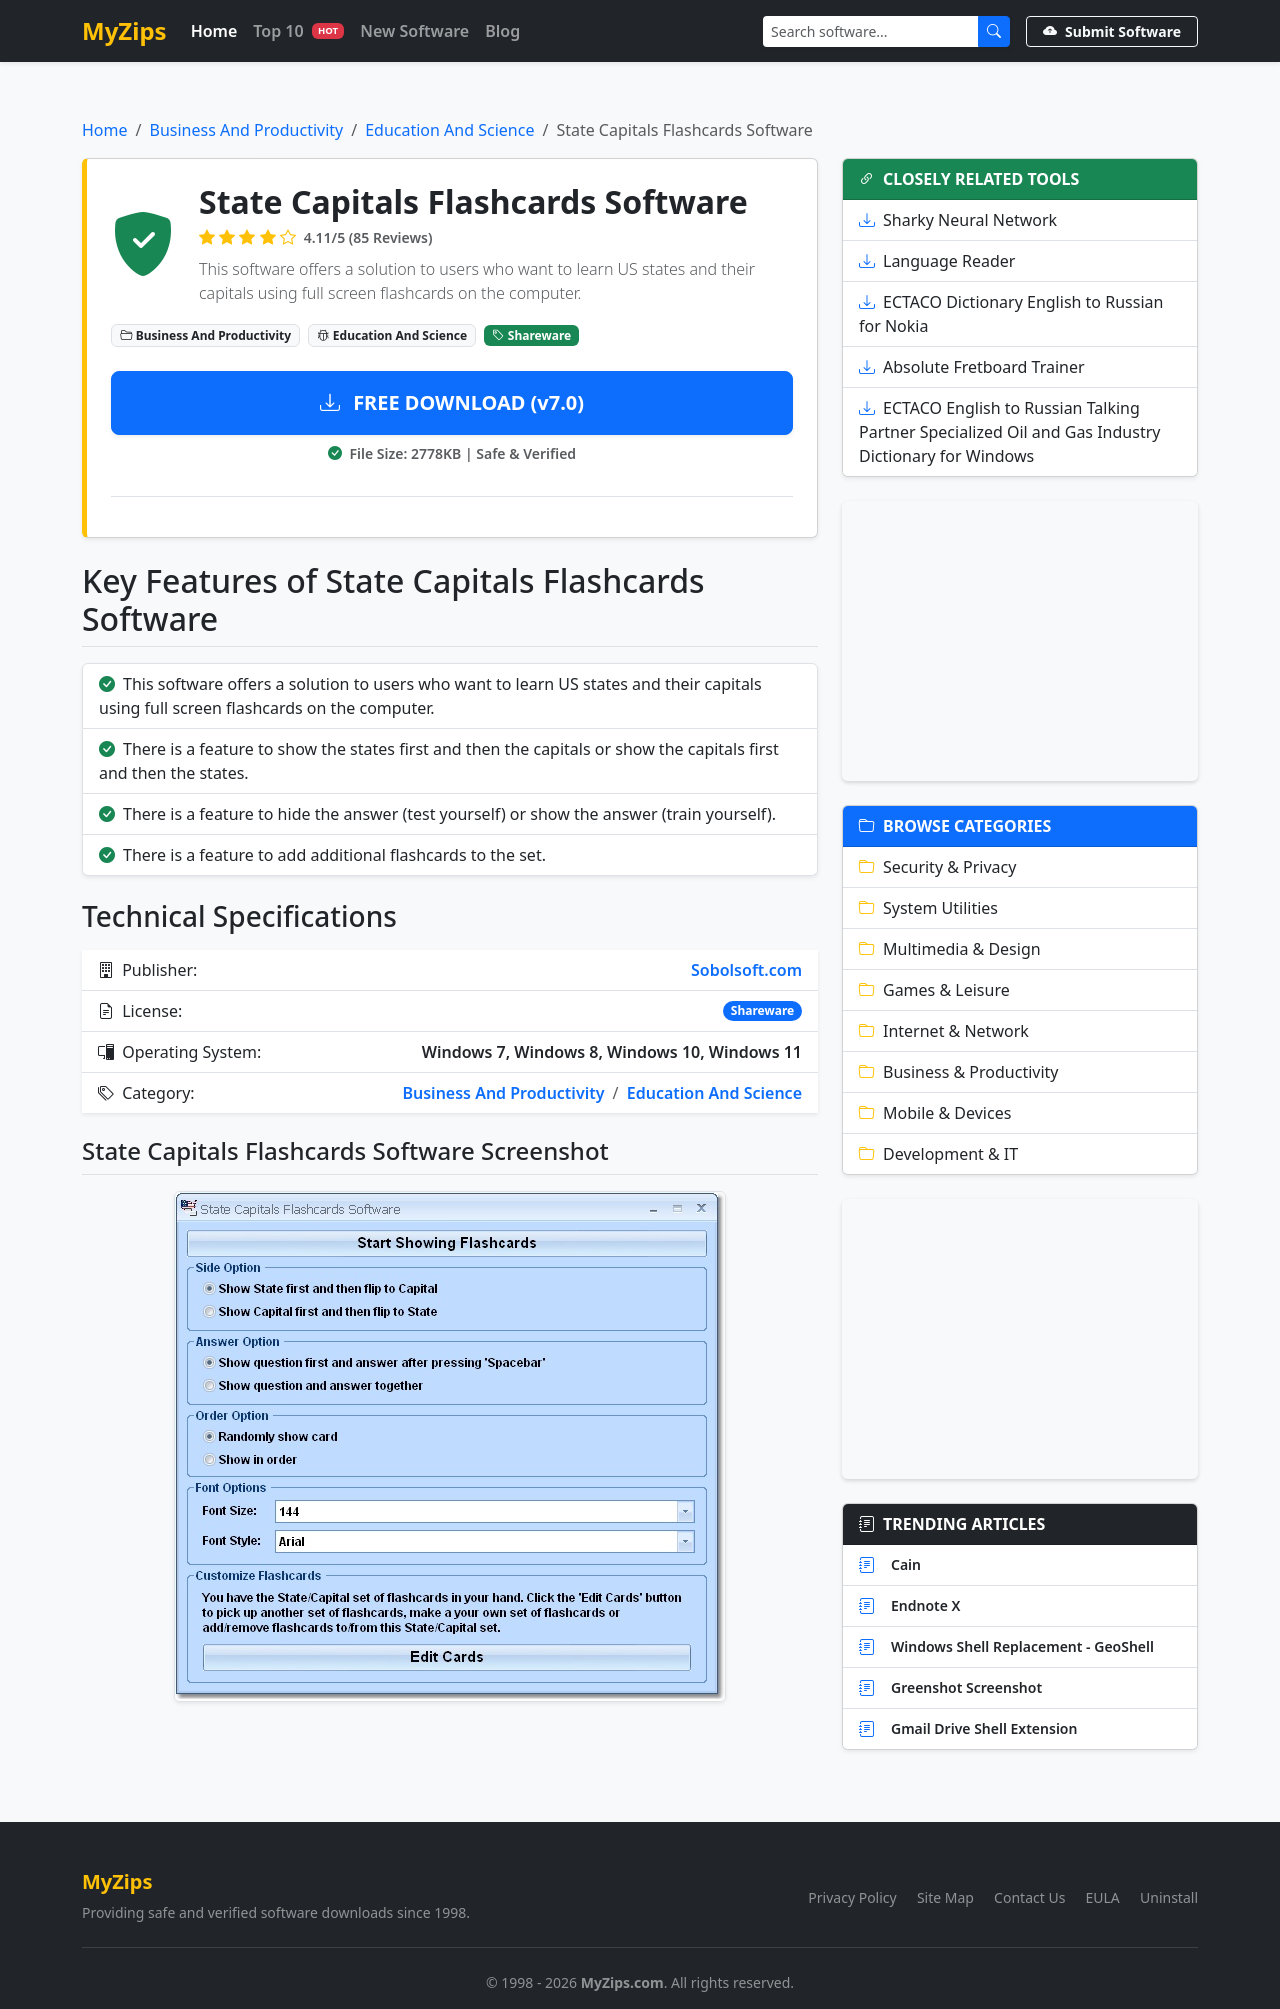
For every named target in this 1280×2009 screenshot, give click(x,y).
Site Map (945, 1897)
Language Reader (937, 261)
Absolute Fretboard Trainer (972, 367)
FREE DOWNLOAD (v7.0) (452, 402)
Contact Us (1029, 1897)
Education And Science (449, 130)
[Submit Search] (994, 31)
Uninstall (1169, 1897)
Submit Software (1112, 31)
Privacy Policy (852, 1897)
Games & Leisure (934, 990)
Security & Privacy (937, 867)
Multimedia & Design (950, 949)
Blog (502, 31)
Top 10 (298, 31)
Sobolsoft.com (746, 970)
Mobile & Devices (935, 1113)
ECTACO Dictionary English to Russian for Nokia (1011, 314)
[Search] (871, 31)
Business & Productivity (959, 1072)
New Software (414, 31)
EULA (1103, 1897)
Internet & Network (944, 1031)
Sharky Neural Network (958, 220)
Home (214, 31)
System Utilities (928, 908)
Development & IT (938, 1154)
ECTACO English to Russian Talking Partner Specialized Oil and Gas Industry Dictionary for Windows (1009, 432)
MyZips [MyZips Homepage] (124, 30)
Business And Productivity (246, 130)
